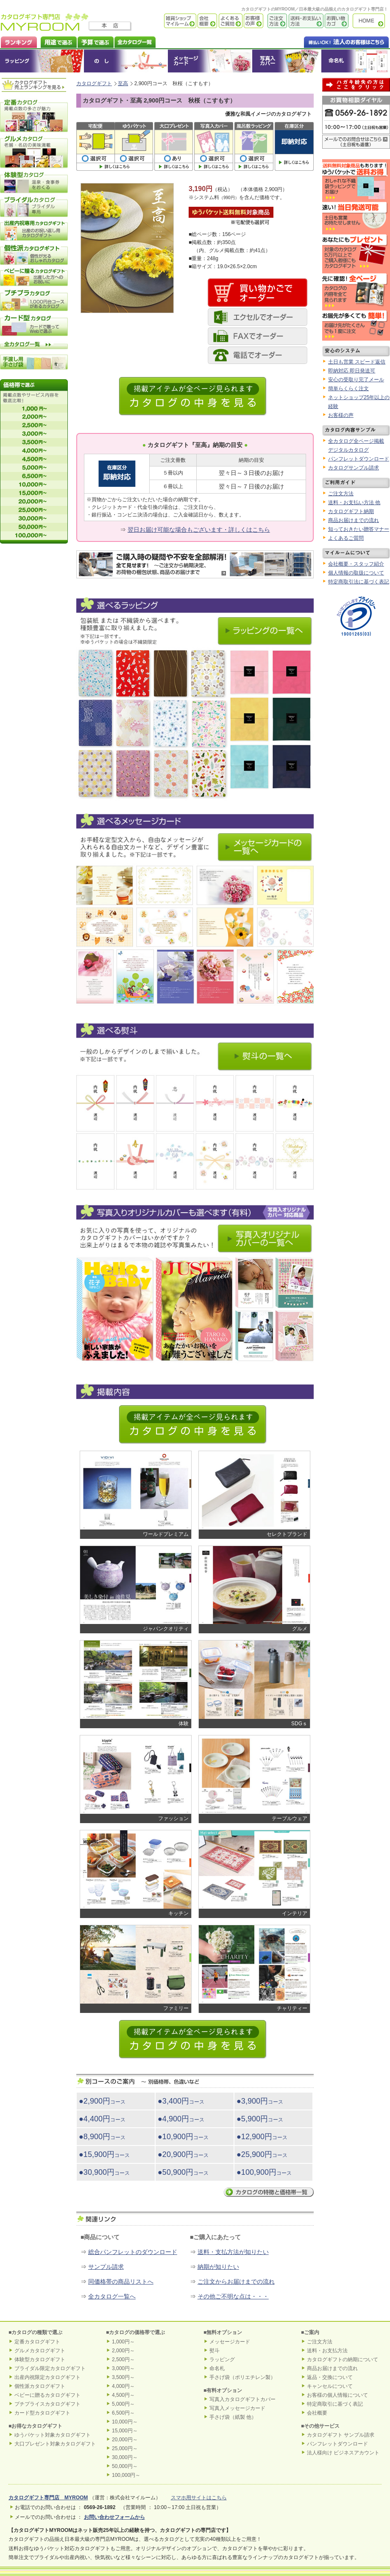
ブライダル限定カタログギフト (50, 2368)
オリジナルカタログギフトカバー (286, 61)
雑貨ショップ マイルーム (167, 21)
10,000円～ (125, 2422)
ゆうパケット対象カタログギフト (52, 2435)
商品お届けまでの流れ (353, 520)
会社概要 (206, 21)
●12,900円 (262, 2136)
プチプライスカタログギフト (47, 2404)
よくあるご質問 (229, 21)
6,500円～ (123, 2413)
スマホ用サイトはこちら (199, 2498)
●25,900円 (262, 2154)
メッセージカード (210, 61)
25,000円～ (125, 2448)
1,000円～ (123, 2342)
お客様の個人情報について (337, 2395)
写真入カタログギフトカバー (242, 2399)
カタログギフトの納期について (342, 2359)
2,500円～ (123, 2359)
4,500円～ (123, 2395)
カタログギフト (371, 21)
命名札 (355, 61)
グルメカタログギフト (39, 2351)
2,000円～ (123, 2351)
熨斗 (214, 2351)
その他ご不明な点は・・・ (233, 2296)
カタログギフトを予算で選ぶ (95, 41)
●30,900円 (104, 2172)
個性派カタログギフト (39, 2386)
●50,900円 (183, 2172)
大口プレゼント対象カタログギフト (55, 2444)
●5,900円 (260, 2119)
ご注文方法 (275, 21)
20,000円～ (125, 2440)
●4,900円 (181, 2119)
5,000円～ (123, 2404)
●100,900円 (264, 2172)
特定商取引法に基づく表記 (358, 582)
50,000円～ (125, 2466)
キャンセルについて (330, 2386)
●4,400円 (102, 2119)
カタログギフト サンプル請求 (340, 2435)
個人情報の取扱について (356, 573)
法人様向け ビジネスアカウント (343, 2453)
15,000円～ (125, 2431)
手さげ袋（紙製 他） (232, 2417)
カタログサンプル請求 (353, 468)
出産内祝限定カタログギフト (47, 2377)
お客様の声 (252, 21)
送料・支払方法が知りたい (233, 2251)
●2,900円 (102, 2101)
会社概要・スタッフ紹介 (356, 564)
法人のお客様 (329, 41)
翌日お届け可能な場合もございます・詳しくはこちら (199, 529)
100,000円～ (126, 2475)
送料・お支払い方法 (305, 21)
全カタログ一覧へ (112, 2296)
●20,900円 (183, 2154)
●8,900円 (102, 2136)
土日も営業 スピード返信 (356, 362)
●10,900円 (183, 2136)
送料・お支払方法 (327, 2351)
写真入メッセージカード (237, 2408)
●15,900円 (104, 2154)
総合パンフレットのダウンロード (132, 2251)
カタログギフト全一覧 (135, 41)
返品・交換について (330, 2377)
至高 (123, 83)
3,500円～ (123, 2377)
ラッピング (42, 61)
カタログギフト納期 (351, 511)
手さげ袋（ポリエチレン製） (242, 2377)
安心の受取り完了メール (356, 380)
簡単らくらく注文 (348, 388)
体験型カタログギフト (39, 2359)
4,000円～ (123, 2386)
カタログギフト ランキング (18, 41)
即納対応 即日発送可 (351, 371)
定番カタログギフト (37, 2342)
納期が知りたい (218, 2266)
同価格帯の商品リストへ (120, 2281)
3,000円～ (123, 2368)
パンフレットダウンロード (358, 459)
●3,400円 (181, 2101)
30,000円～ (125, 2457)
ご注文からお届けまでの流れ (236, 2281)
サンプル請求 (106, 2266)
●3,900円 (260, 2101)
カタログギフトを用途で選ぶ (57, 41)
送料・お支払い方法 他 (354, 502)
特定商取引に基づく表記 (335, 2404)
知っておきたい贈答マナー (358, 529)
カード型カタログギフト (42, 2413)
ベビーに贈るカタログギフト (47, 2395)
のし (126, 61)
